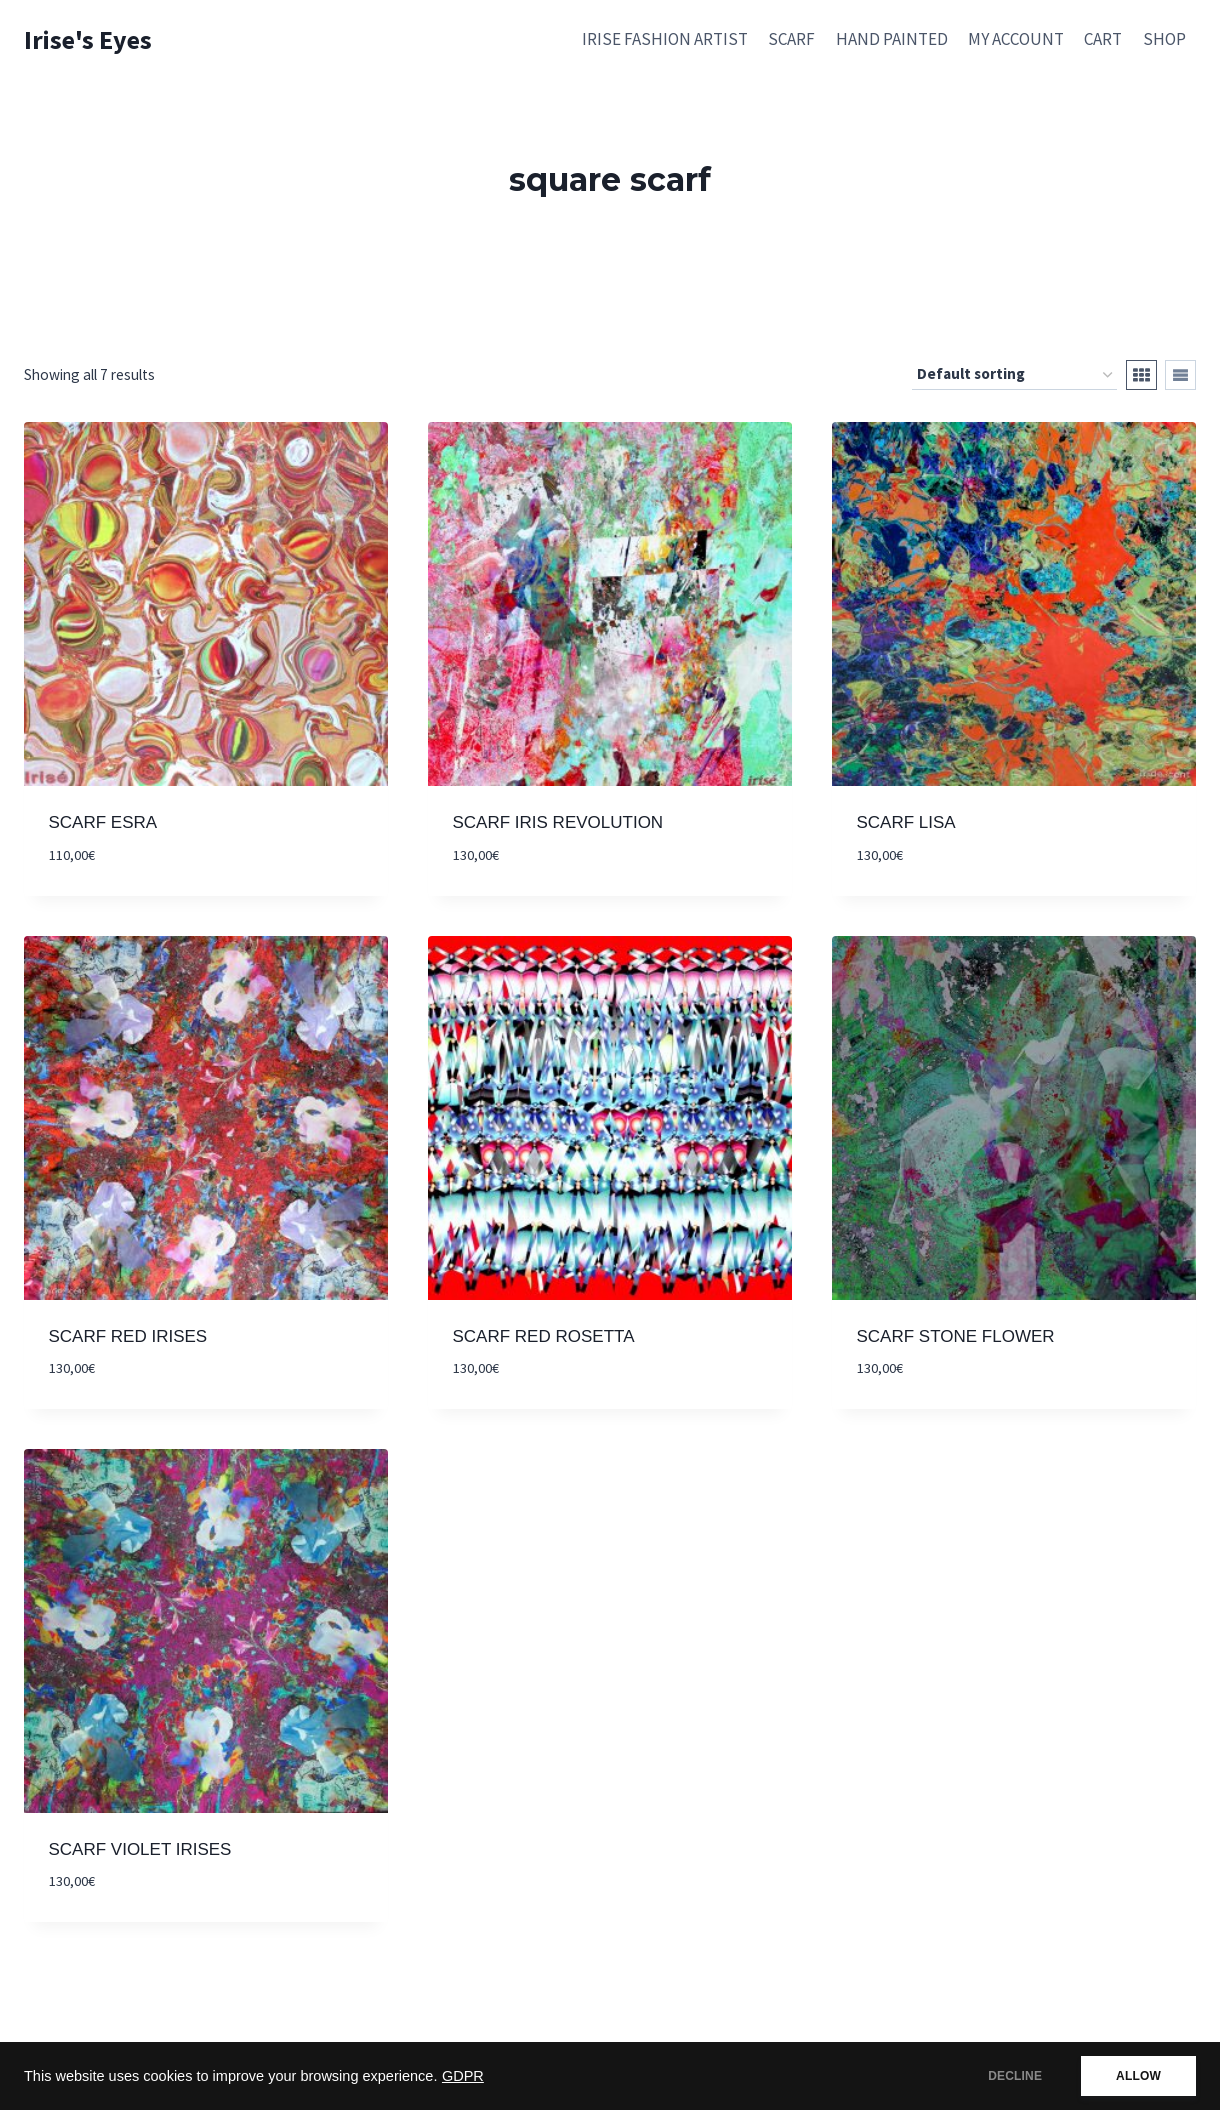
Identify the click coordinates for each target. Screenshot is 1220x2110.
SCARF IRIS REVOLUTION (558, 822)
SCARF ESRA (103, 822)
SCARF (791, 39)
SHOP (1164, 39)
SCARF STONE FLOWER (956, 1336)
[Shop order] (1014, 375)
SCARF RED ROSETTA (544, 1336)
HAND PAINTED (892, 39)
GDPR (463, 2076)
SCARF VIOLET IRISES (140, 1849)
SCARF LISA (906, 822)
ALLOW (1138, 2076)
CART (1103, 39)
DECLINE (1015, 2076)
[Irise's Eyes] (88, 39)
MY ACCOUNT (1016, 39)
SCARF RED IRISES (128, 1336)
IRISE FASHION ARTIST (665, 39)
